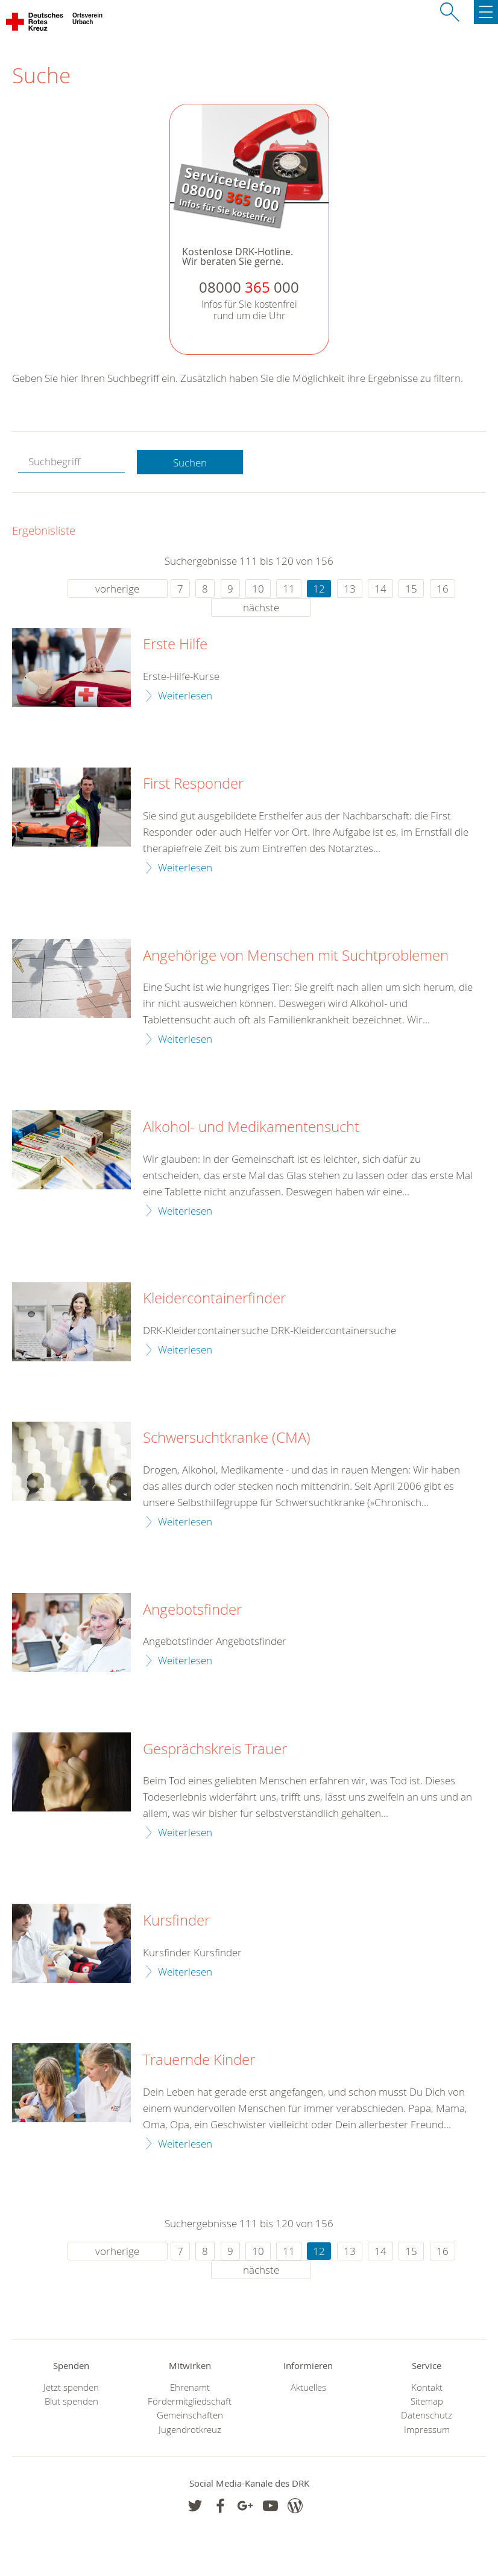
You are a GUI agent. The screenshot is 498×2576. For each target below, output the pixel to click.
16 (443, 589)
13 (350, 589)
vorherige (117, 589)
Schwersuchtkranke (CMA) (226, 1438)
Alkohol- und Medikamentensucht (251, 1127)
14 (380, 589)
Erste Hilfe (175, 644)
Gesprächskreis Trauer (215, 1749)
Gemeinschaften (190, 2415)
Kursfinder (176, 1921)
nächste (261, 607)
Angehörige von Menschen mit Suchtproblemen (296, 956)
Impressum (427, 2429)
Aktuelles (308, 2387)
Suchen (190, 462)
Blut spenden (71, 2401)
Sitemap (427, 2401)
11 (289, 589)
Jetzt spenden (71, 2387)
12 (319, 589)
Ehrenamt (190, 2387)
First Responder (193, 784)
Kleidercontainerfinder (214, 1299)
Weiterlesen (185, 695)
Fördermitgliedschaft (190, 2401)
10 (258, 589)
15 (411, 589)
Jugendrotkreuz (190, 2429)
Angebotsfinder (192, 1610)
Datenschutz (426, 2415)
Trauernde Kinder (199, 2060)
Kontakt (427, 2387)
